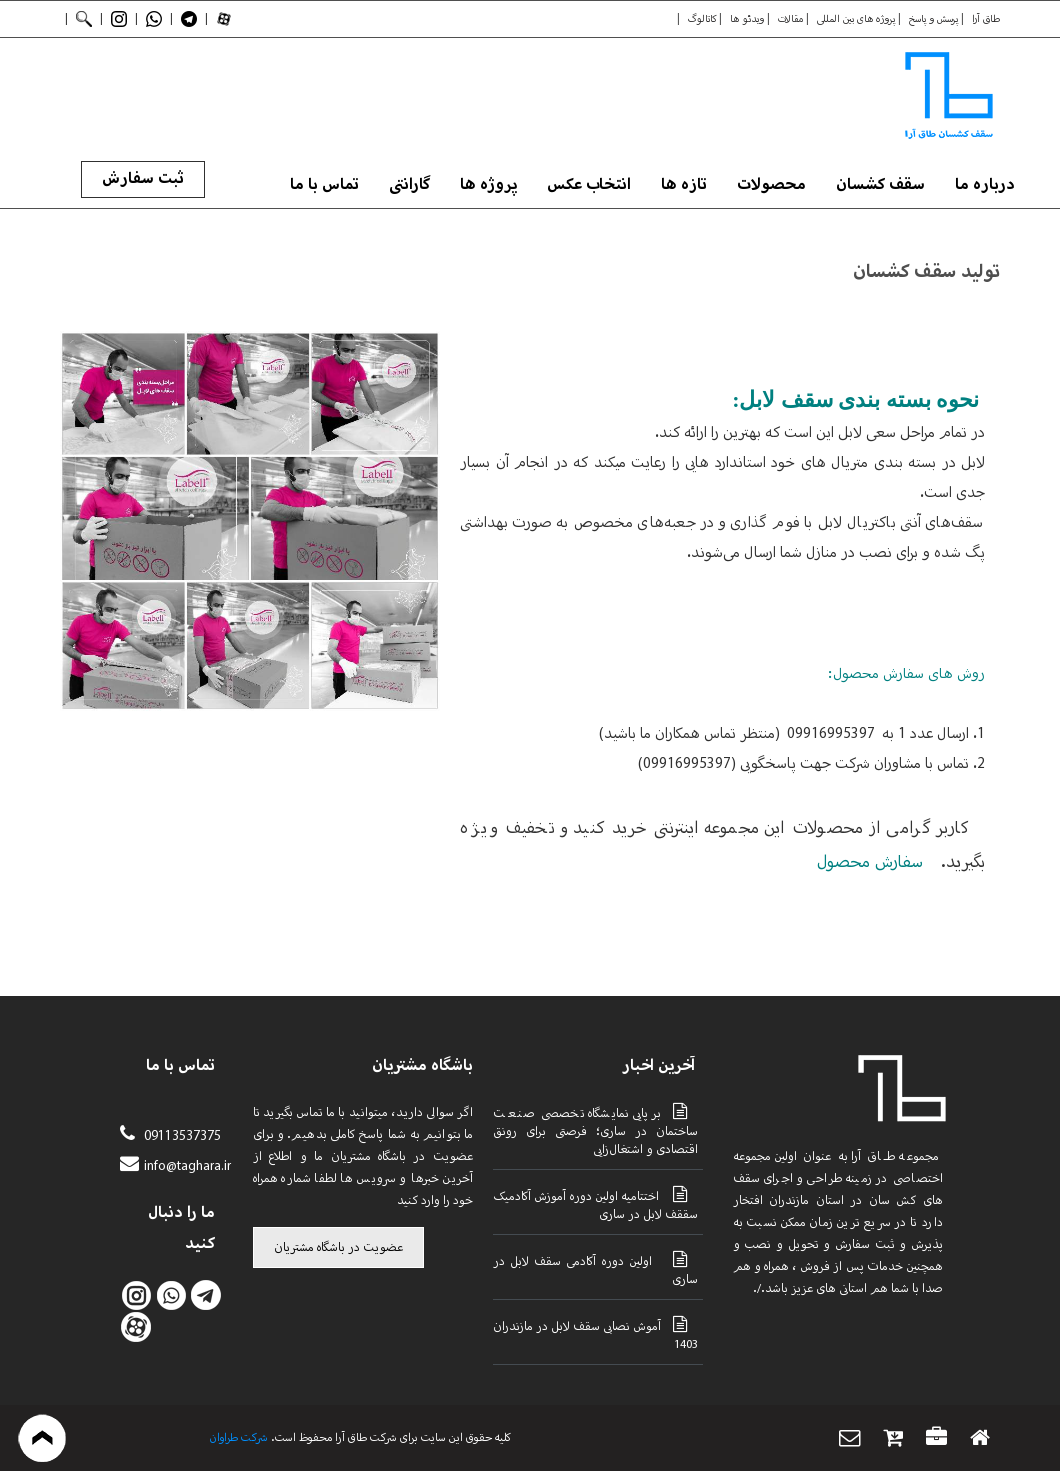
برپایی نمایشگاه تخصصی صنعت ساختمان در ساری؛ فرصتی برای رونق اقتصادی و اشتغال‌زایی (595, 1130)
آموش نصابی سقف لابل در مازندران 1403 (595, 1334)
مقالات (790, 19)
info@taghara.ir (187, 1166)
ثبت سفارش (143, 179)
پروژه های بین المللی (856, 19)
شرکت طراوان (239, 1438)
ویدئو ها (747, 19)
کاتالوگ (702, 19)
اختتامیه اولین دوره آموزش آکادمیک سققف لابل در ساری (595, 1204)
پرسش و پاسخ (933, 19)
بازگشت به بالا (42, 1437)
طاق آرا (986, 19)
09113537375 (180, 1136)
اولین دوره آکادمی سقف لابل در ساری (595, 1269)
